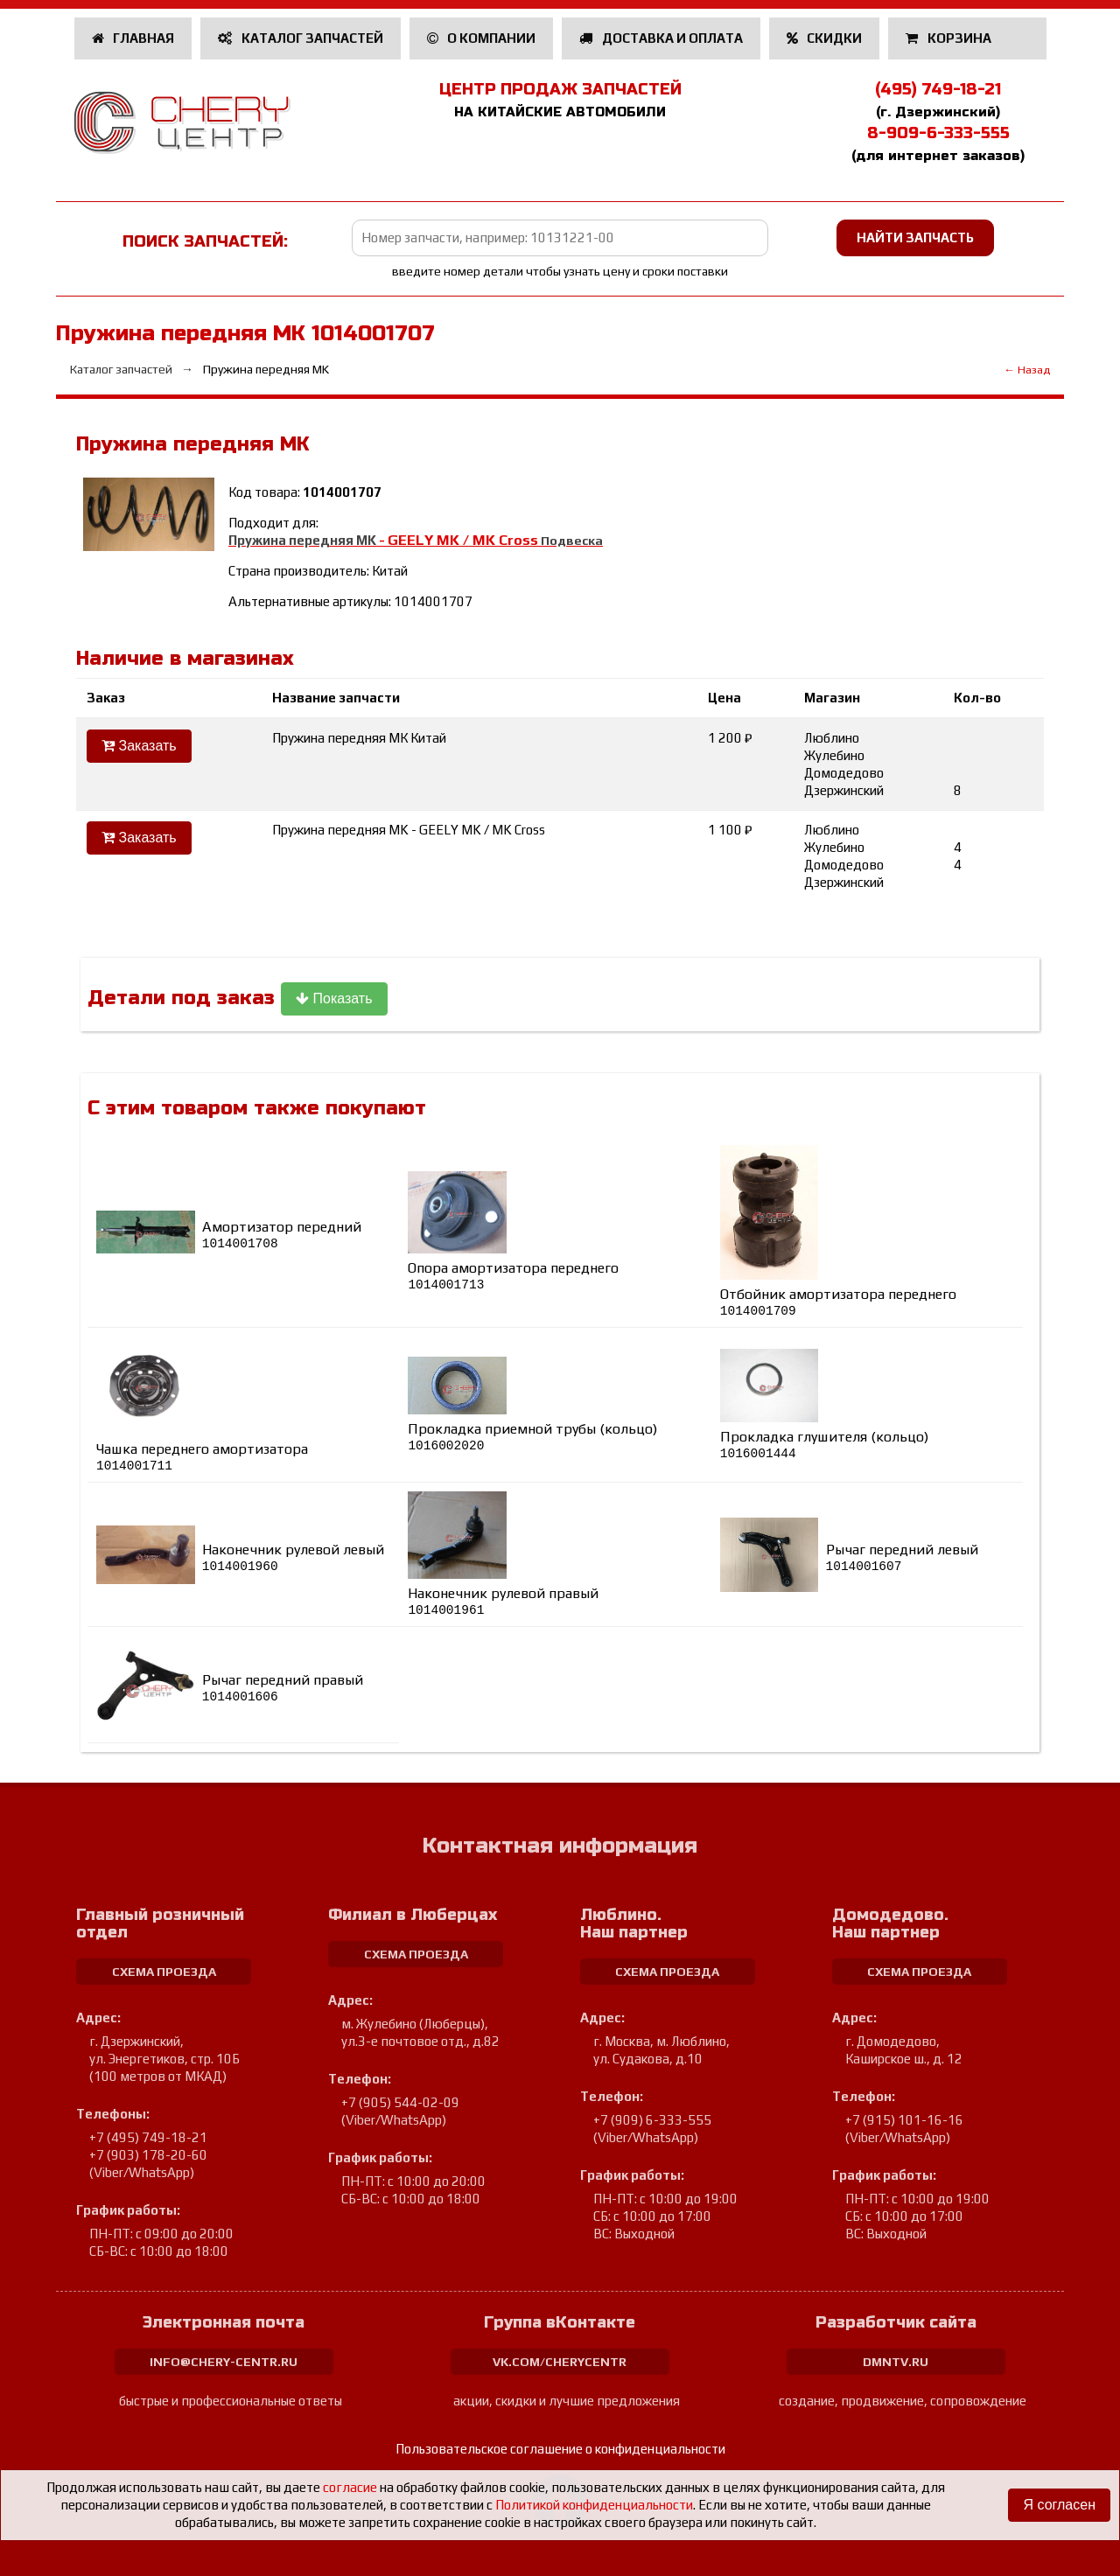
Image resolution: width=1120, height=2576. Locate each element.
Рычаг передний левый (902, 1557)
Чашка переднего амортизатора (202, 1457)
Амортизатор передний (281, 1234)
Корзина (950, 38)
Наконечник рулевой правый (503, 1601)
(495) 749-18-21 (938, 89)
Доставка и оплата (661, 38)
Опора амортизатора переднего (513, 1276)
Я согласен (1059, 2504)
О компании (481, 38)
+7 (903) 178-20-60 (148, 2154)
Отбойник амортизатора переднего (838, 1302)
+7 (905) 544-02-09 (400, 2102)
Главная (133, 38)
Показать (334, 998)
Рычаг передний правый (282, 1688)
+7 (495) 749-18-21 (148, 2137)
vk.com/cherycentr (559, 2362)
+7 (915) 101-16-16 (904, 2119)
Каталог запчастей (300, 38)
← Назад (1027, 369)
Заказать (139, 745)
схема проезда (164, 1972)
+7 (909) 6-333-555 (652, 2119)
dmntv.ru (895, 2362)
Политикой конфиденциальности (594, 2504)
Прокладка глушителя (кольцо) (824, 1444)
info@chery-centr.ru (224, 2362)
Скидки (825, 38)
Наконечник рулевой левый (293, 1557)
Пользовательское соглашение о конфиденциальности (560, 2448)
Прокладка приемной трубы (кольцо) (532, 1437)
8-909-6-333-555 (938, 133)
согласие (350, 2487)
